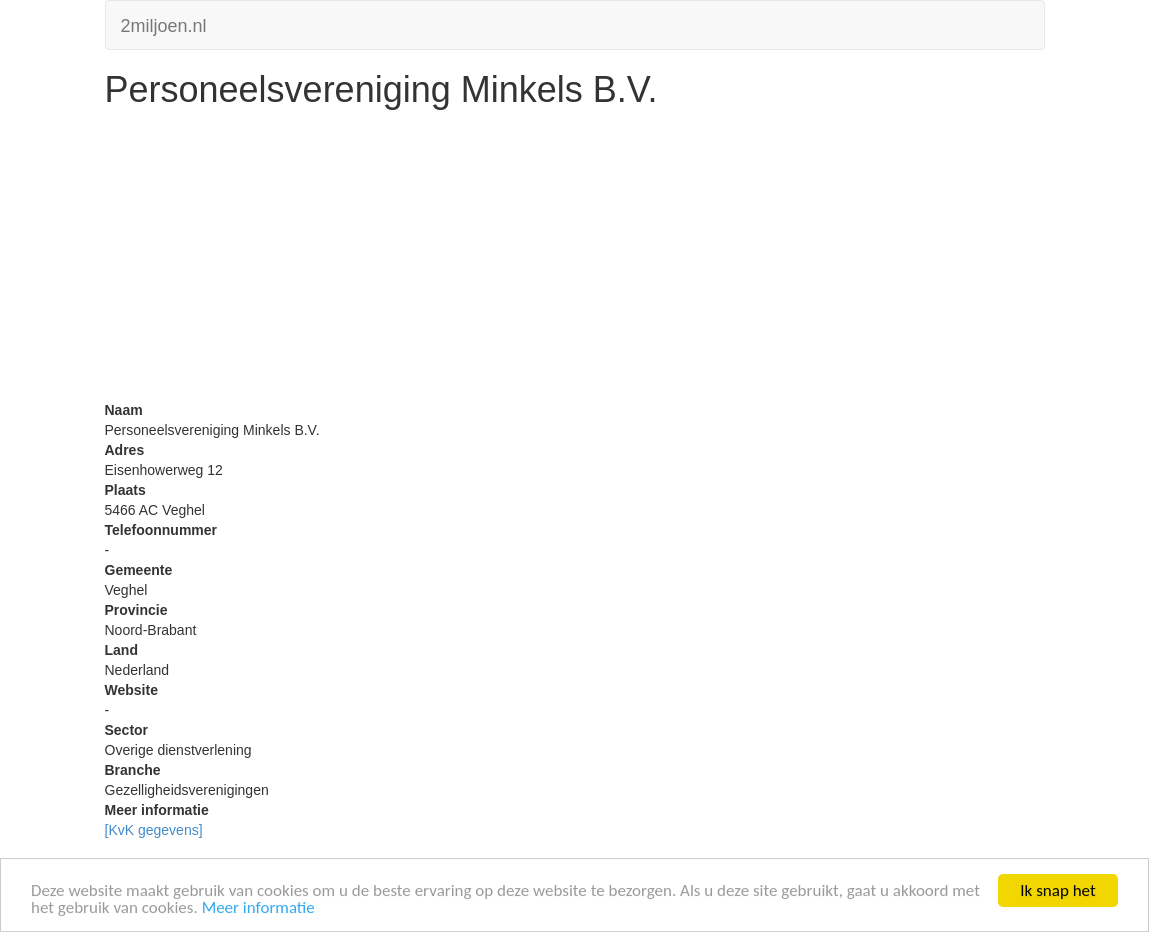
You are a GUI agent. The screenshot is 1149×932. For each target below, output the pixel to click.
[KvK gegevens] (154, 830)
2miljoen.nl (164, 23)
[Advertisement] (575, 260)
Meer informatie (258, 908)
